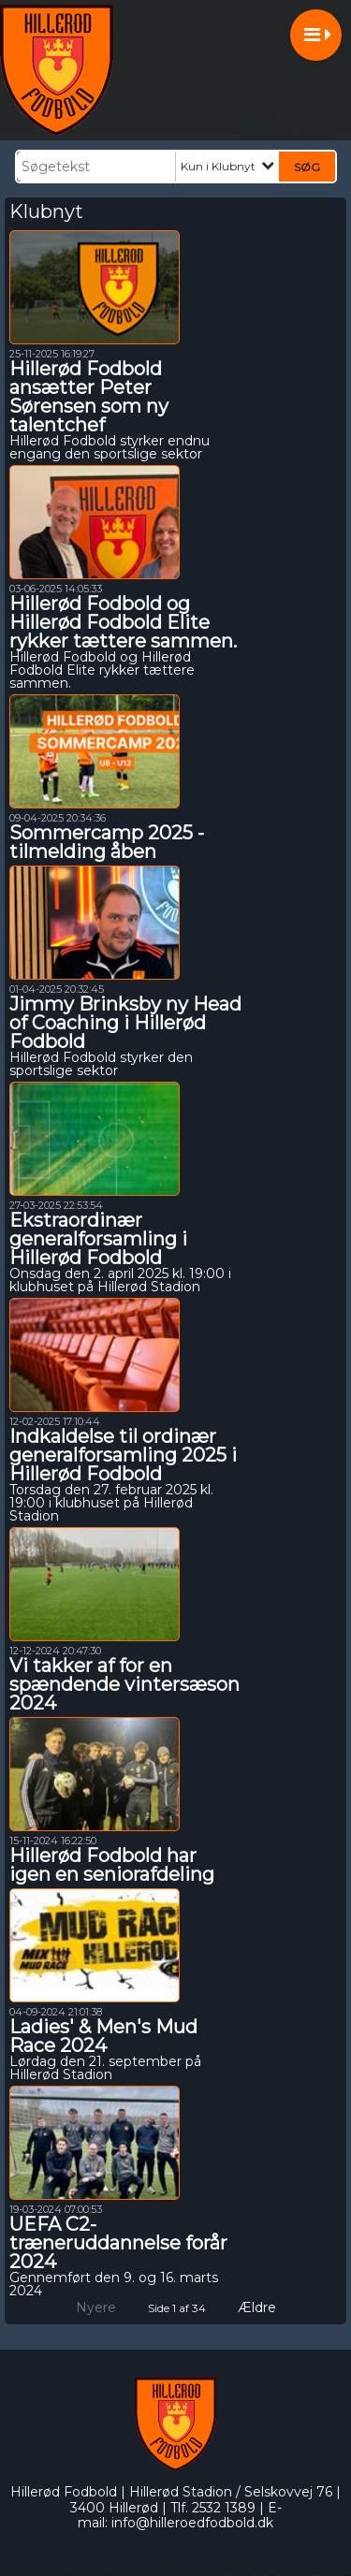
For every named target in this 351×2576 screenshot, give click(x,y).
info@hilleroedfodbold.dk (192, 2522)
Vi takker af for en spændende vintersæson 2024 (124, 1684)
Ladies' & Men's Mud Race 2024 (103, 2036)
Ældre (270, 2307)
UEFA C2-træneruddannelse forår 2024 (118, 2243)
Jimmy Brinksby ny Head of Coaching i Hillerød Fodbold (125, 1023)
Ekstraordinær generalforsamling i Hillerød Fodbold (98, 1239)
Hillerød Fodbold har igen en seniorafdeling (111, 1864)
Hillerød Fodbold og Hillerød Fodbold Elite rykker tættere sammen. (123, 622)
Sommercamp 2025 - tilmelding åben (106, 842)
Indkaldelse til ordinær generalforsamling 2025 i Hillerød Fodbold (123, 1455)
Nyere (85, 2307)
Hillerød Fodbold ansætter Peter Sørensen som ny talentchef (88, 396)
